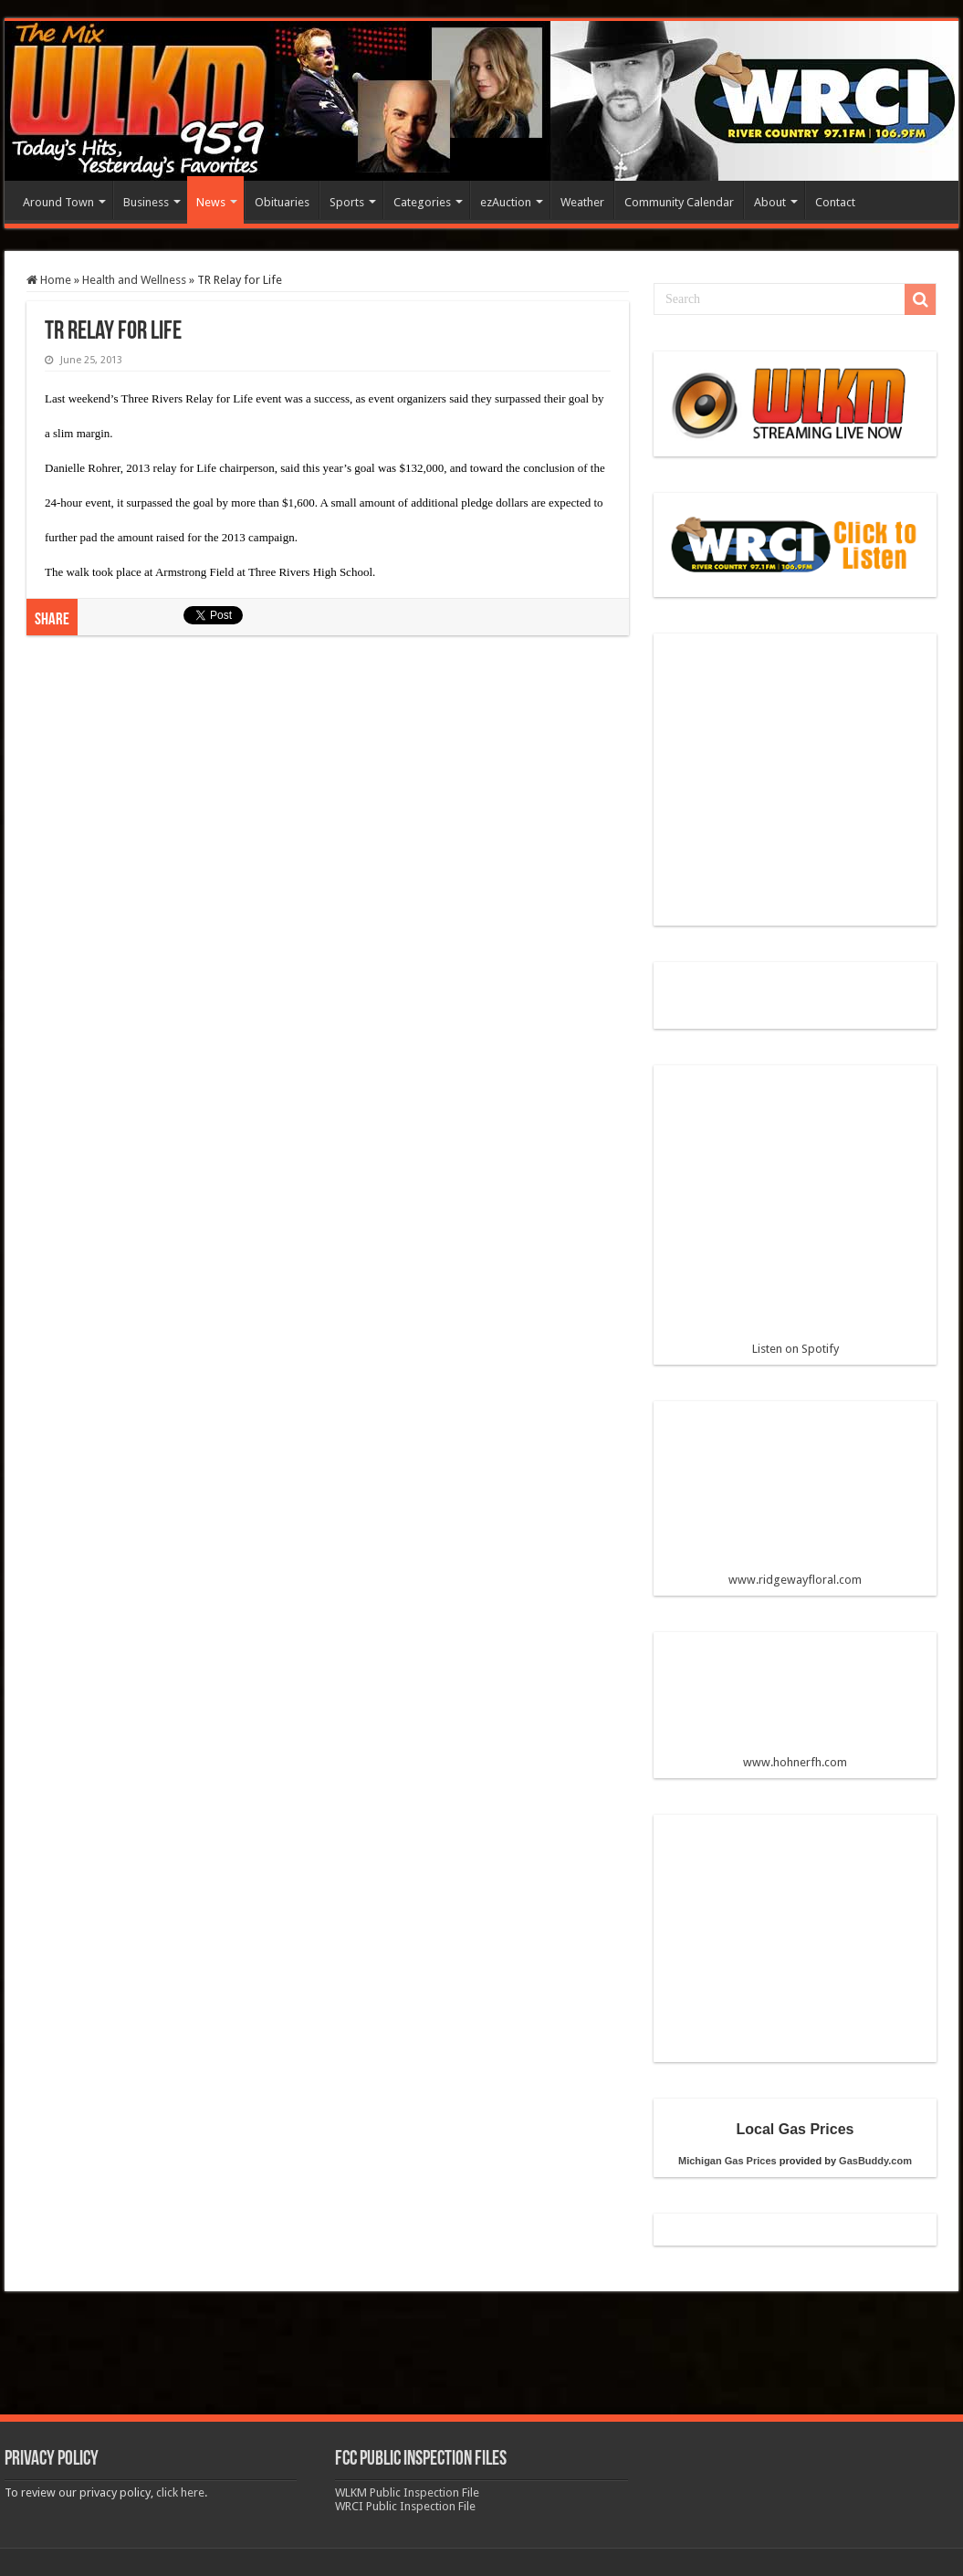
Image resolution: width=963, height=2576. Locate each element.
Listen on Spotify (795, 1217)
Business (146, 202)
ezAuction (505, 202)
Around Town (58, 202)
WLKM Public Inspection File (407, 2492)
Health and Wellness (134, 280)
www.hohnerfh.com (795, 1762)
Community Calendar (679, 202)
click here (180, 2492)
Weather (582, 202)
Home (48, 280)
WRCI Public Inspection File (405, 2506)
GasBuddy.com (875, 2160)
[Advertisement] (327, 799)
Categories (422, 202)
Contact (835, 202)
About (770, 202)
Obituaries (282, 202)
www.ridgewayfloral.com (795, 1500)
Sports (347, 202)
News (210, 202)
